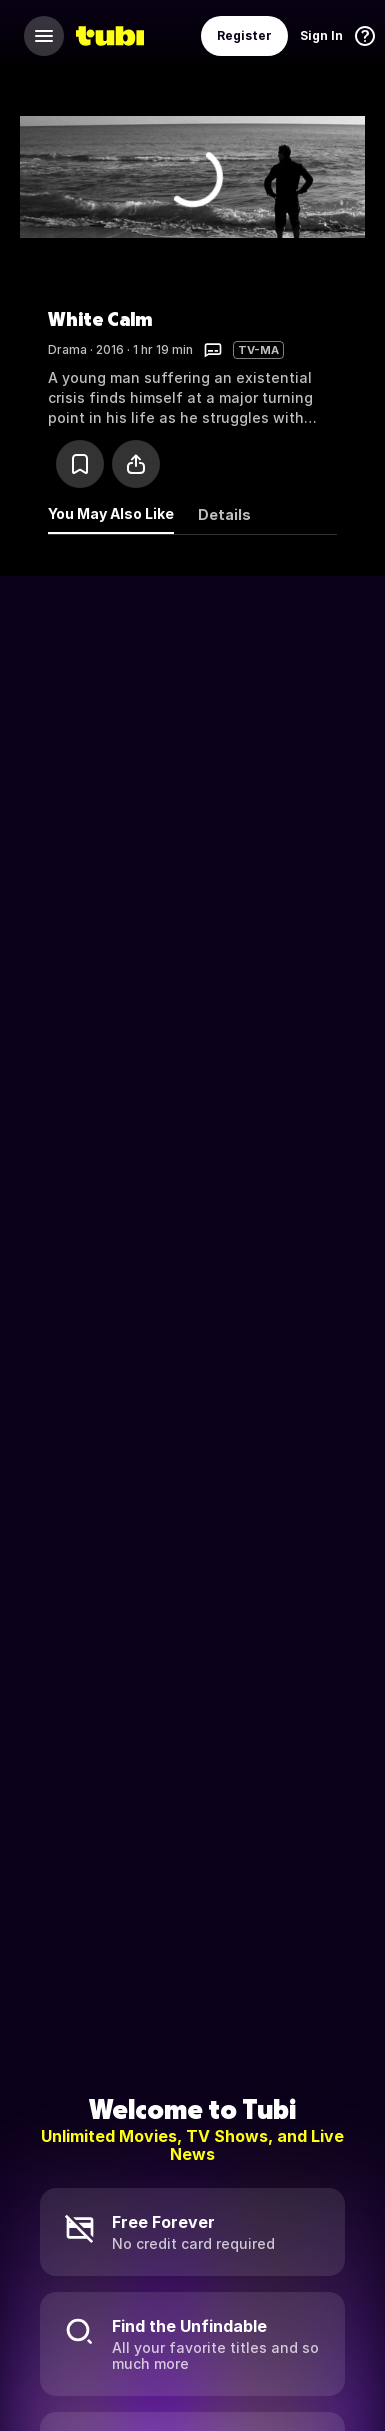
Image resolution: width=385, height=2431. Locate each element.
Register (244, 35)
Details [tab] (224, 514)
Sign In (321, 35)
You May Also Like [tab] (111, 513)
